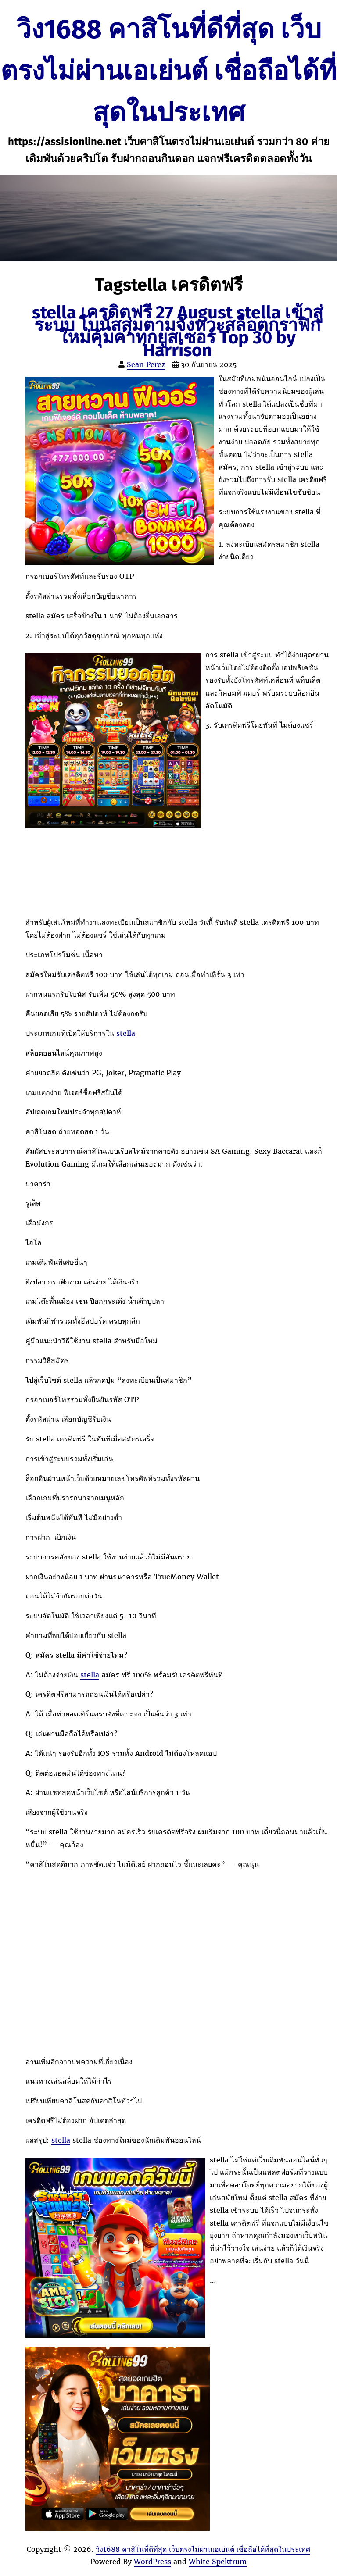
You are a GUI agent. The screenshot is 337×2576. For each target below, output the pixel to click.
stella (125, 1033)
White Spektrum (218, 2561)
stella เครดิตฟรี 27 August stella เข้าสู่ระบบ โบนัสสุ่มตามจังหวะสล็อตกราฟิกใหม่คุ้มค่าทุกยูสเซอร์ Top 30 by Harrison (177, 331)
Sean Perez (146, 364)
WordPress (152, 2561)
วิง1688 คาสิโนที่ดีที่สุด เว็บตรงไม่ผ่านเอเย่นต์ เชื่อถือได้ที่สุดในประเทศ (168, 71)
